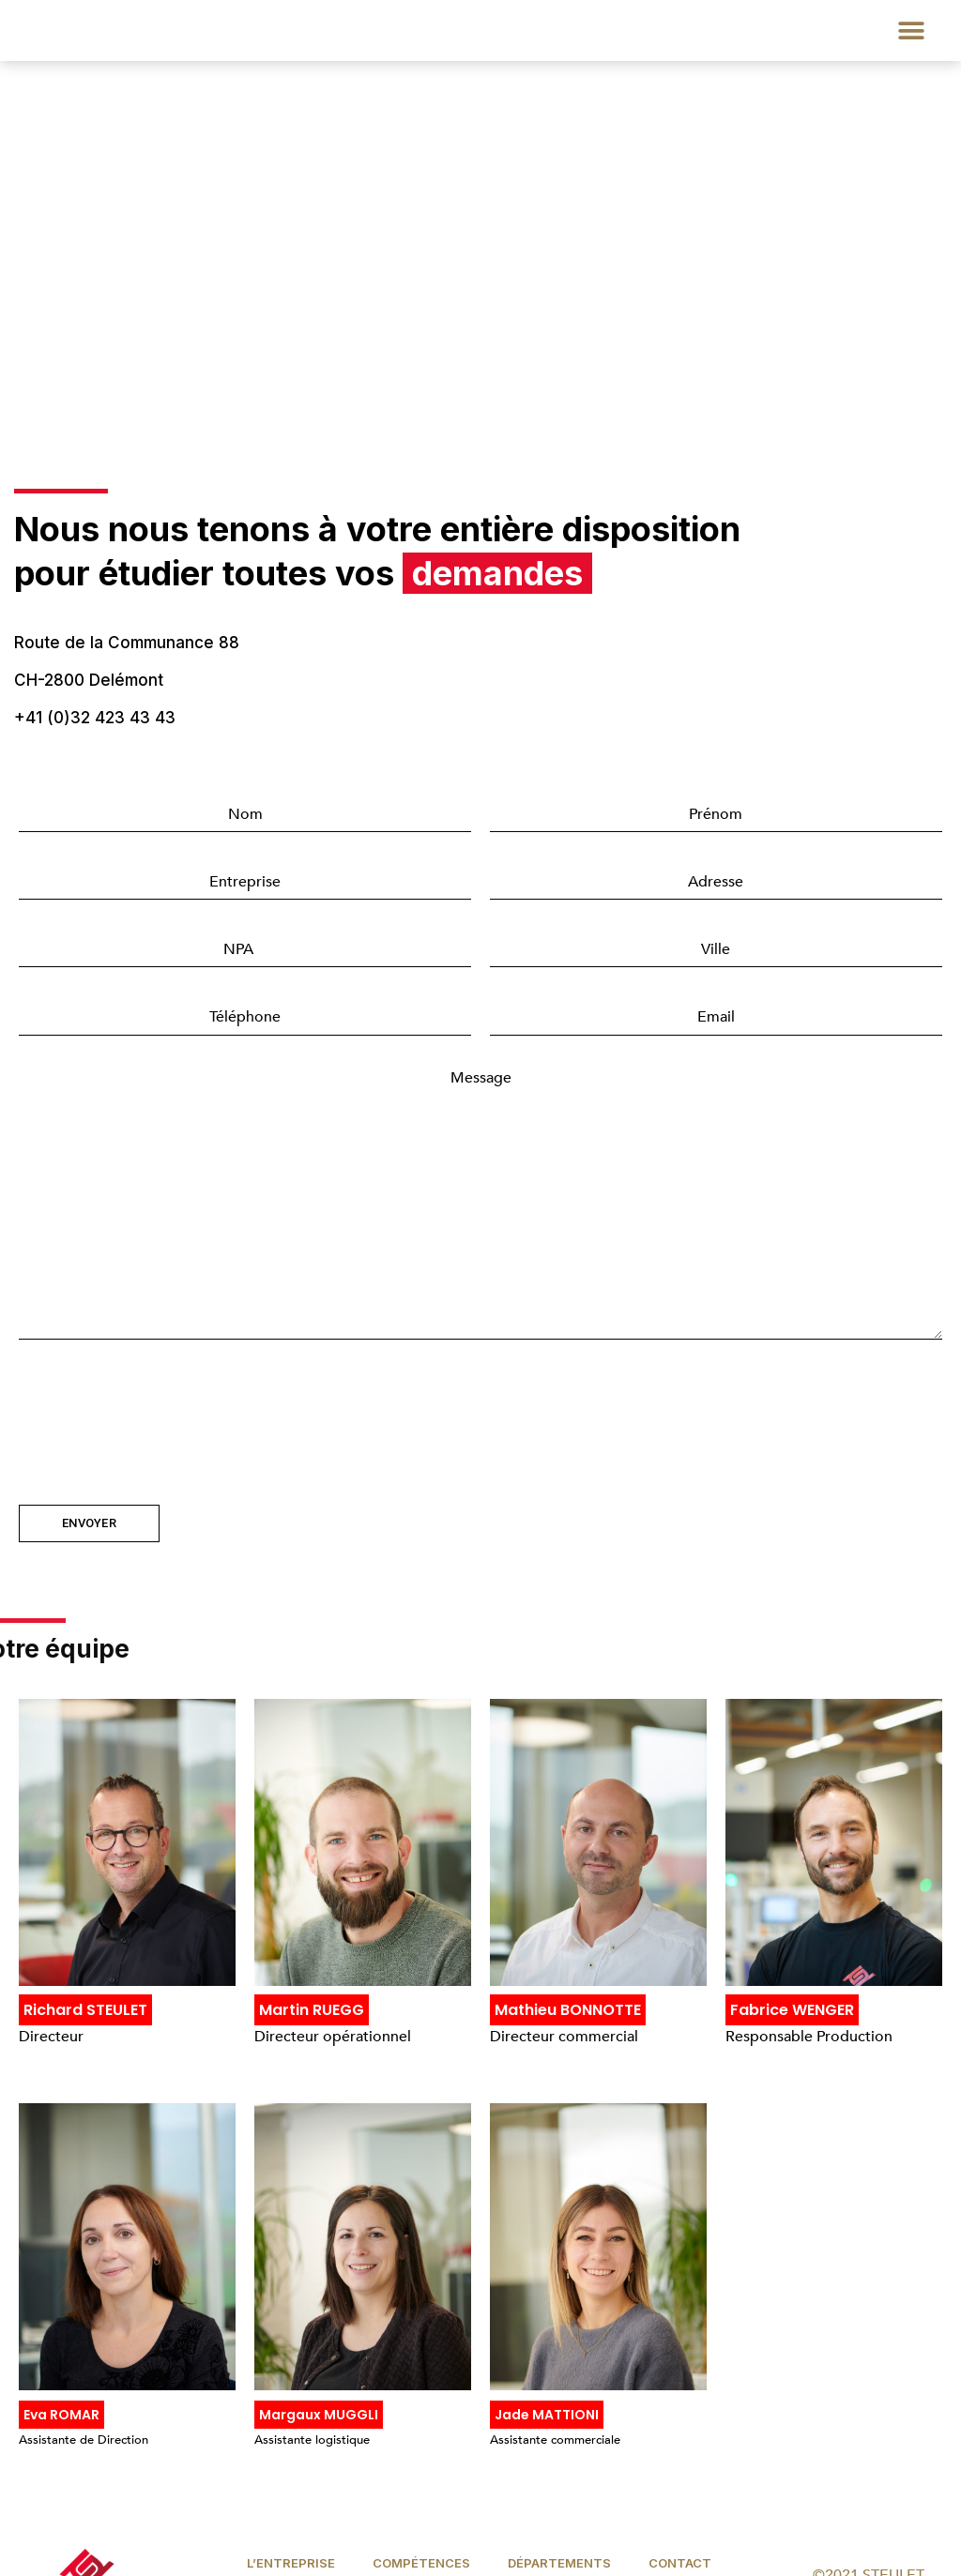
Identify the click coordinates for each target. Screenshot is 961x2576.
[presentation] (161, 1410)
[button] (912, 30)
